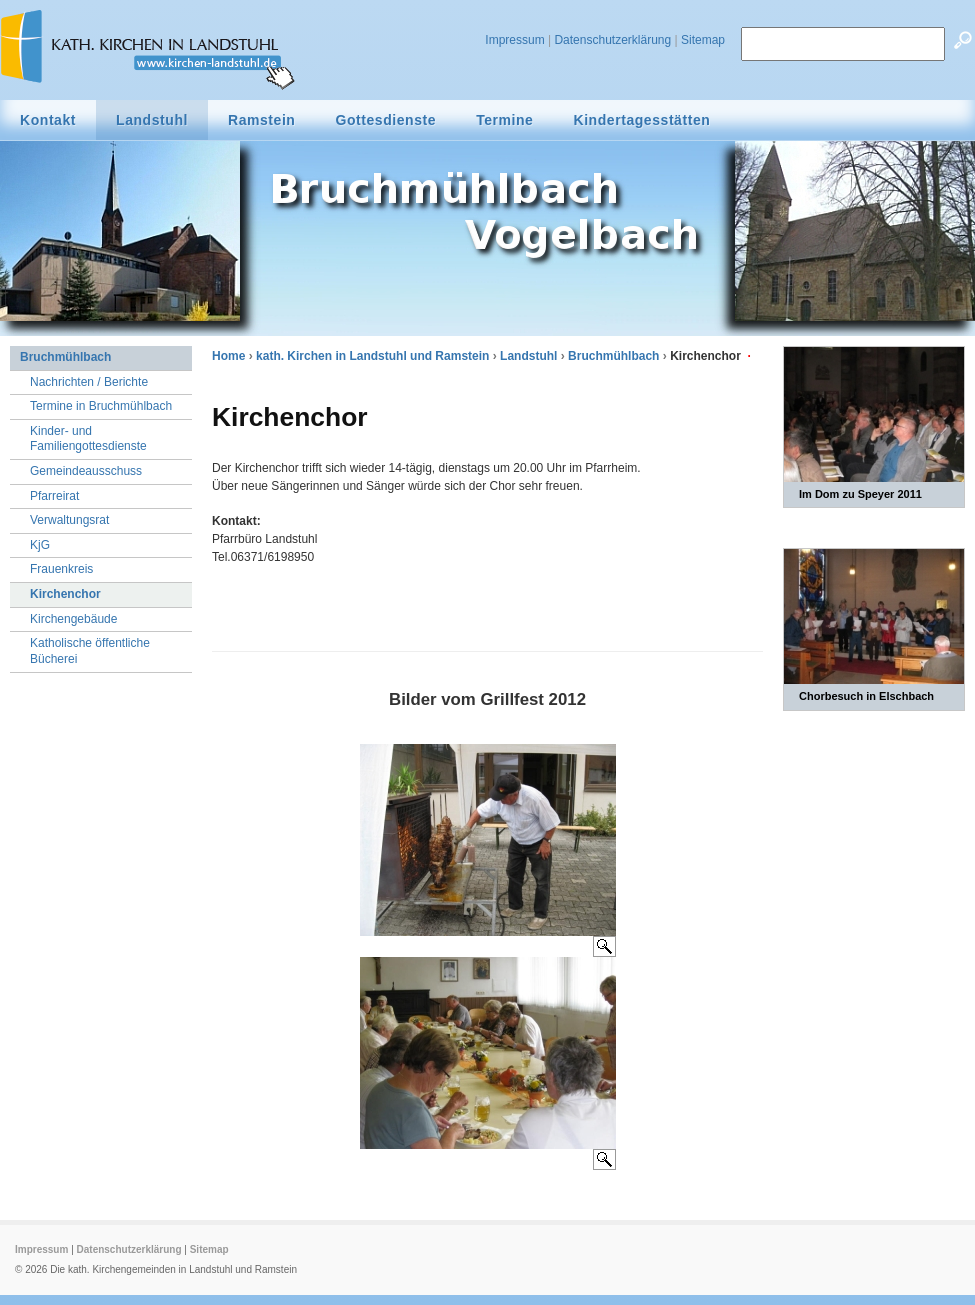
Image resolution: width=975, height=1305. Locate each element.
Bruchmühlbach (613, 356)
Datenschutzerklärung (612, 40)
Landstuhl (528, 356)
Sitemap (703, 40)
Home (228, 356)
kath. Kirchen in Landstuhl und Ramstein (372, 356)
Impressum (514, 40)
